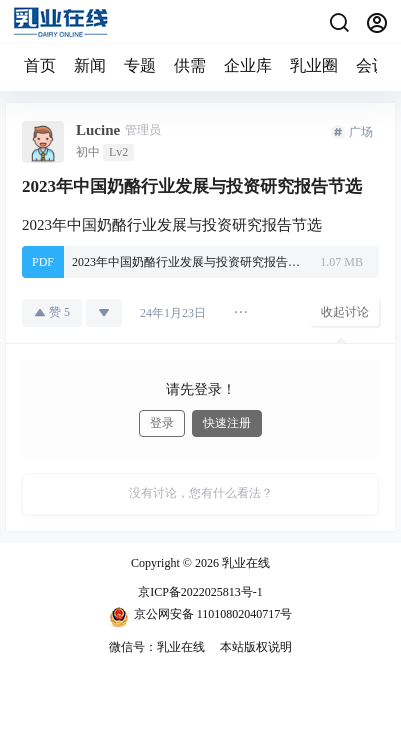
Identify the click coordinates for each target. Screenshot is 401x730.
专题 (140, 65)
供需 (190, 65)
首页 (40, 65)
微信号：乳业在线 (157, 647)
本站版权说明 (256, 647)
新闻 (90, 65)
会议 (372, 65)
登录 (162, 423)
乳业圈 (314, 65)
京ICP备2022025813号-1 (200, 592)
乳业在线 (244, 563)
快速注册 (227, 423)
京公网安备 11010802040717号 (201, 617)
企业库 (248, 65)
